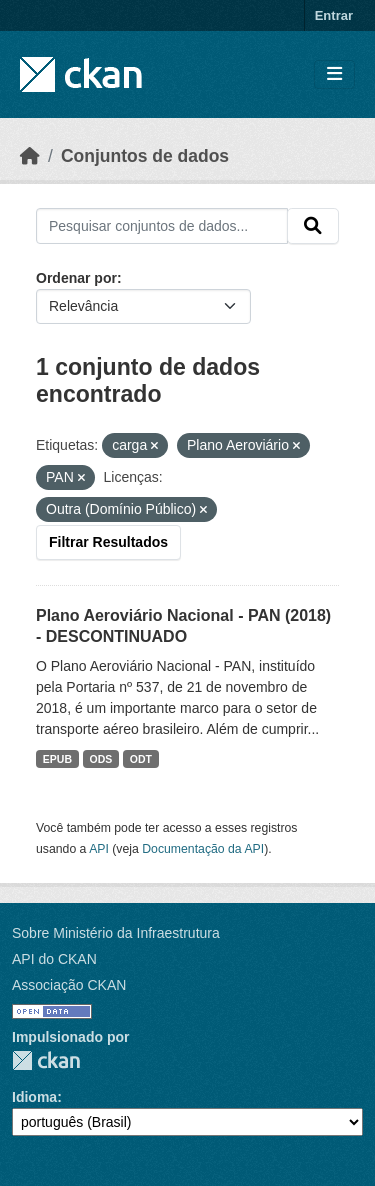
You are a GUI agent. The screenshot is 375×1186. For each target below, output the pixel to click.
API (99, 849)
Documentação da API (203, 849)
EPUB (57, 759)
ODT (141, 759)
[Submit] (313, 226)
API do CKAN (54, 959)
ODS (101, 759)
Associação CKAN (69, 985)
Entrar (334, 15)
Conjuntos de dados (145, 156)
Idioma (34, 1097)
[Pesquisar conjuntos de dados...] (162, 226)
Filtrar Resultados (108, 542)
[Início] (30, 156)
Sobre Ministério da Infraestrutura (116, 933)
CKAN (46, 1060)
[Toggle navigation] (334, 74)
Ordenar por (76, 278)
